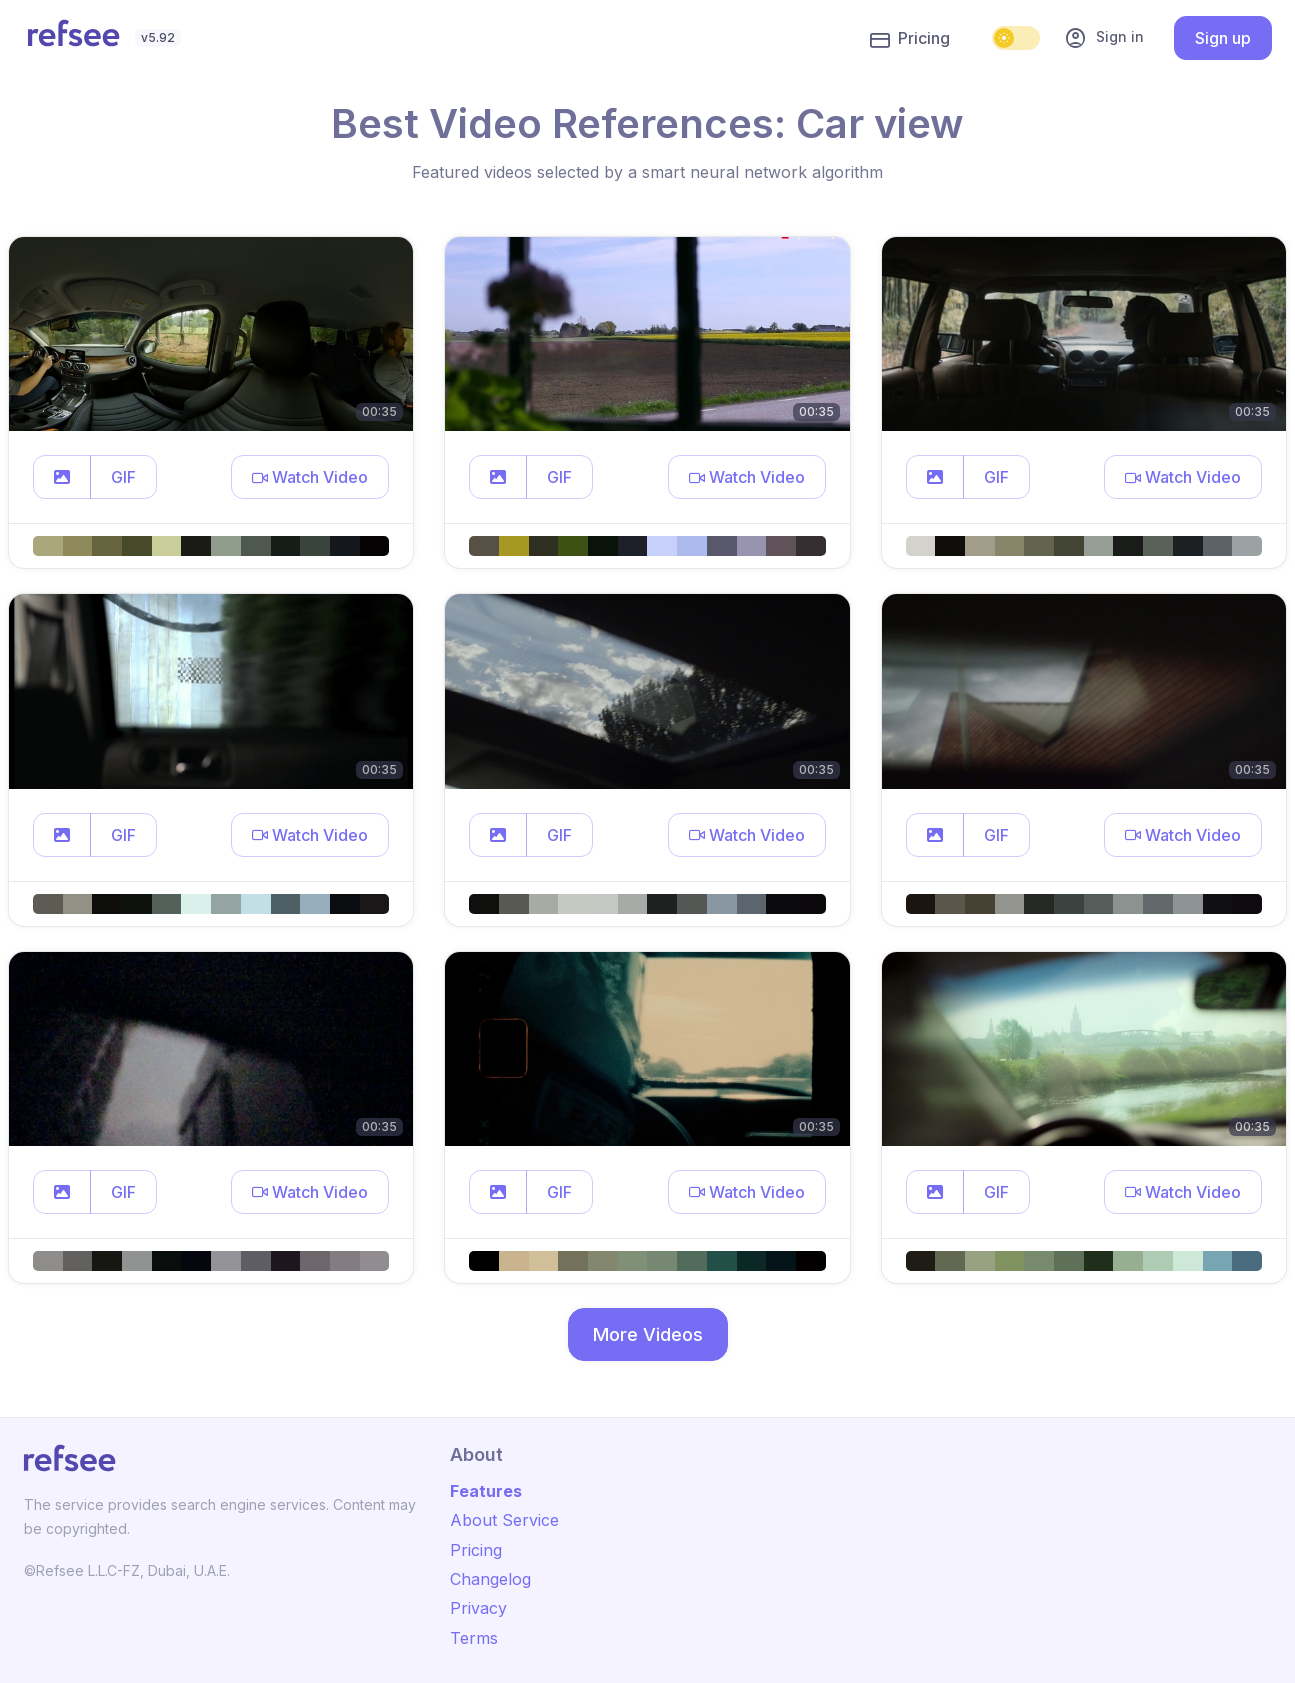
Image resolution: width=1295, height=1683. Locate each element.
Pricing (910, 39)
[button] (62, 477)
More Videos (648, 1334)
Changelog (490, 1579)
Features (486, 1491)
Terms (474, 1638)
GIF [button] (123, 477)
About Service (504, 1520)
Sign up (1223, 38)
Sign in (1104, 38)
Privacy (478, 1608)
